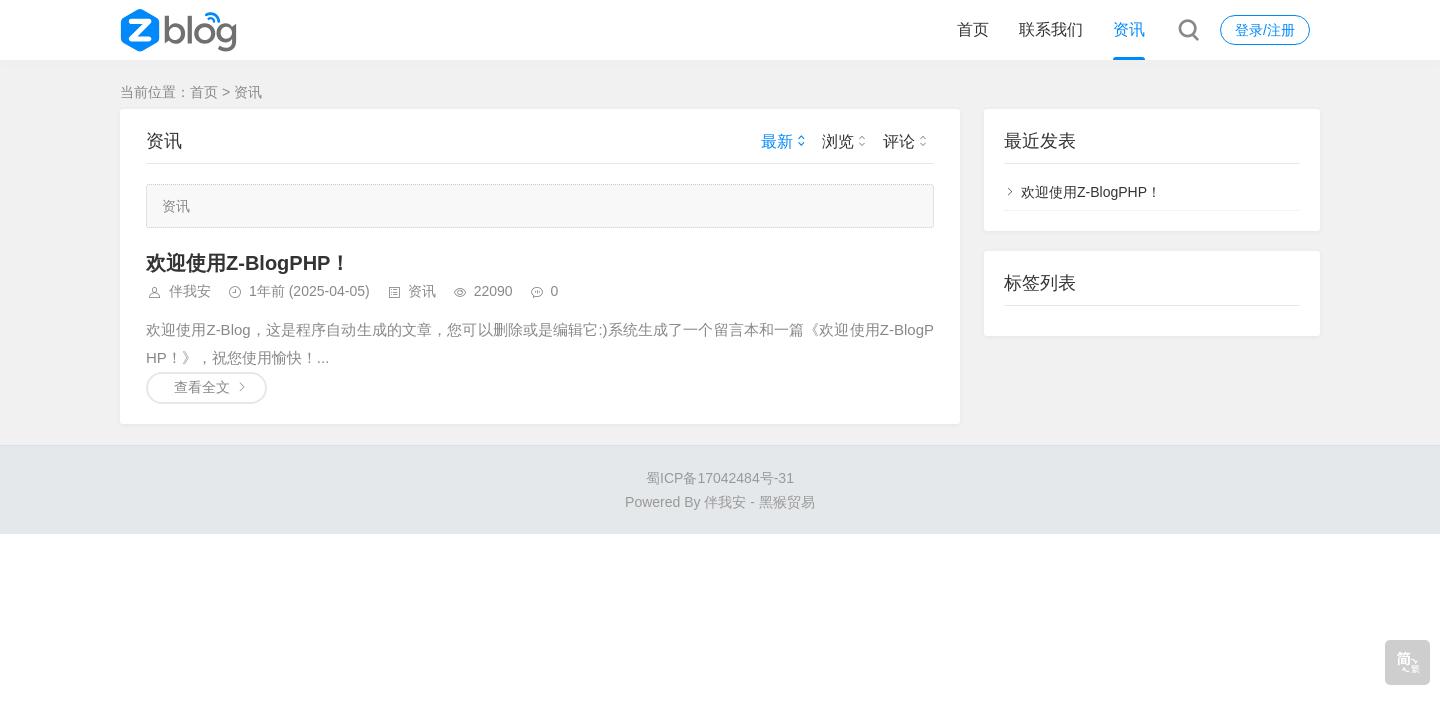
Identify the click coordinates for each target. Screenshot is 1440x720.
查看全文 (202, 387)
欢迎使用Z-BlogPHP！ (248, 263)
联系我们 (1051, 29)
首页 (973, 29)
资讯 (1129, 29)
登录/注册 (1265, 30)
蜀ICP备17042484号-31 (720, 478)
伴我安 (190, 291)
